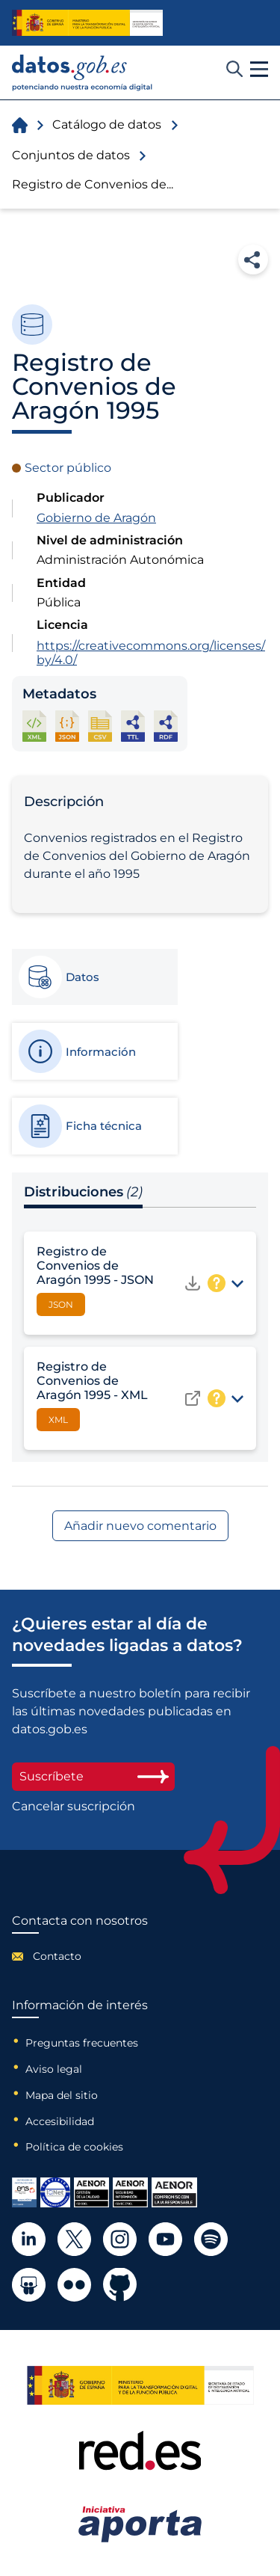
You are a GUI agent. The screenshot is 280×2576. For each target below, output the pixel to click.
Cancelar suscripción (73, 1806)
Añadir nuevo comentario (140, 1526)
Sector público (68, 468)
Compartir (253, 259)
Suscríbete (93, 1776)
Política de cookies (74, 2147)
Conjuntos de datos (71, 155)
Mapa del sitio (61, 2095)
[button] (259, 69)
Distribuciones (83, 1192)
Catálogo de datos (106, 124)
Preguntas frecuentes (81, 2043)
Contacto (57, 1956)
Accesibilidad (59, 2121)
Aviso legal (53, 2069)
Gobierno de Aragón (96, 518)
